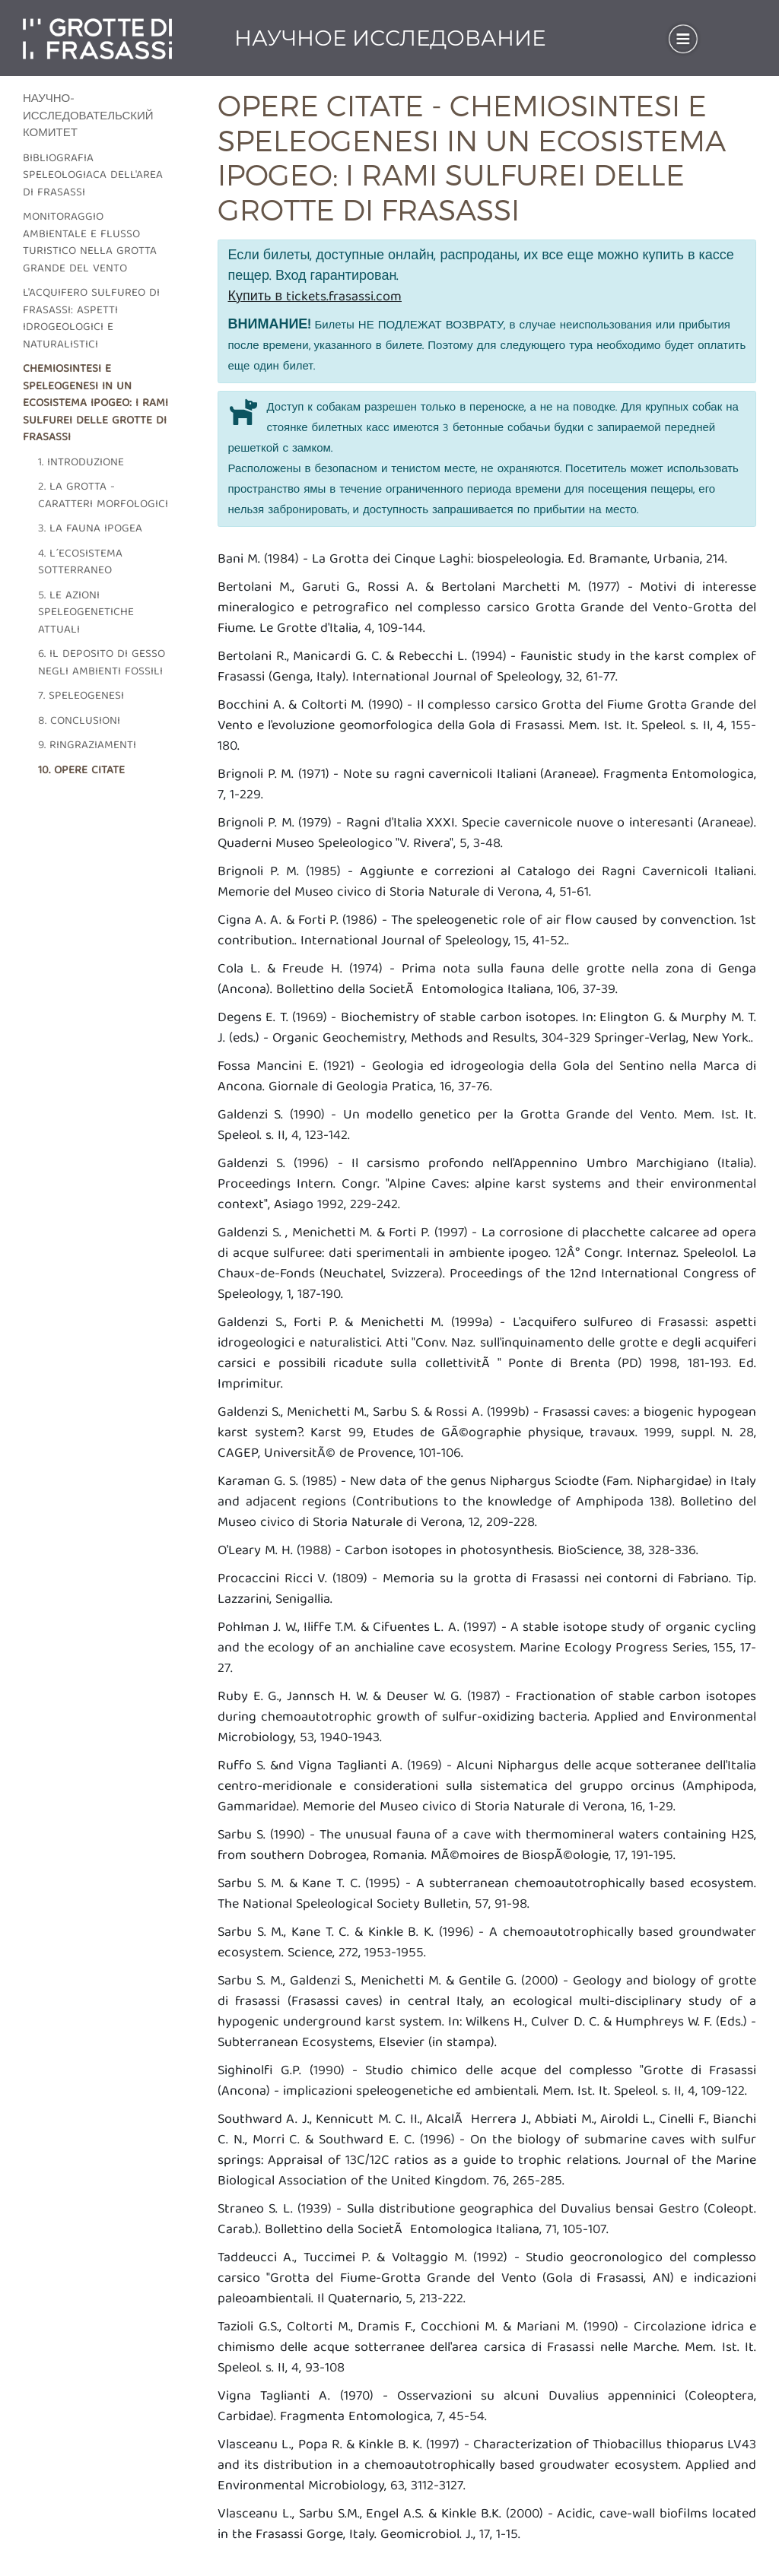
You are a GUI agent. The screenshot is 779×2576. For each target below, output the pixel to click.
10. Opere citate (81, 771)
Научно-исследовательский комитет (88, 117)
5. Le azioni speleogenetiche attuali (86, 613)
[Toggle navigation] (683, 38)
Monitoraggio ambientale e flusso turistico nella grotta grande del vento (90, 243)
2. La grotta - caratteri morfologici (103, 496)
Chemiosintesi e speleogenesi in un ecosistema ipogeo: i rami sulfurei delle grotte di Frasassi (95, 404)
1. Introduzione (81, 463)
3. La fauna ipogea (90, 529)
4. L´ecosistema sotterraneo (80, 563)
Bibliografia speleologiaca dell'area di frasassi (93, 176)
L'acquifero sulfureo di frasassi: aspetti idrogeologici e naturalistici (91, 319)
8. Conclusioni (79, 721)
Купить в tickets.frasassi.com (315, 297)
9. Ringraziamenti (87, 746)
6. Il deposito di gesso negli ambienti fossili (101, 663)
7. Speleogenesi (81, 696)
